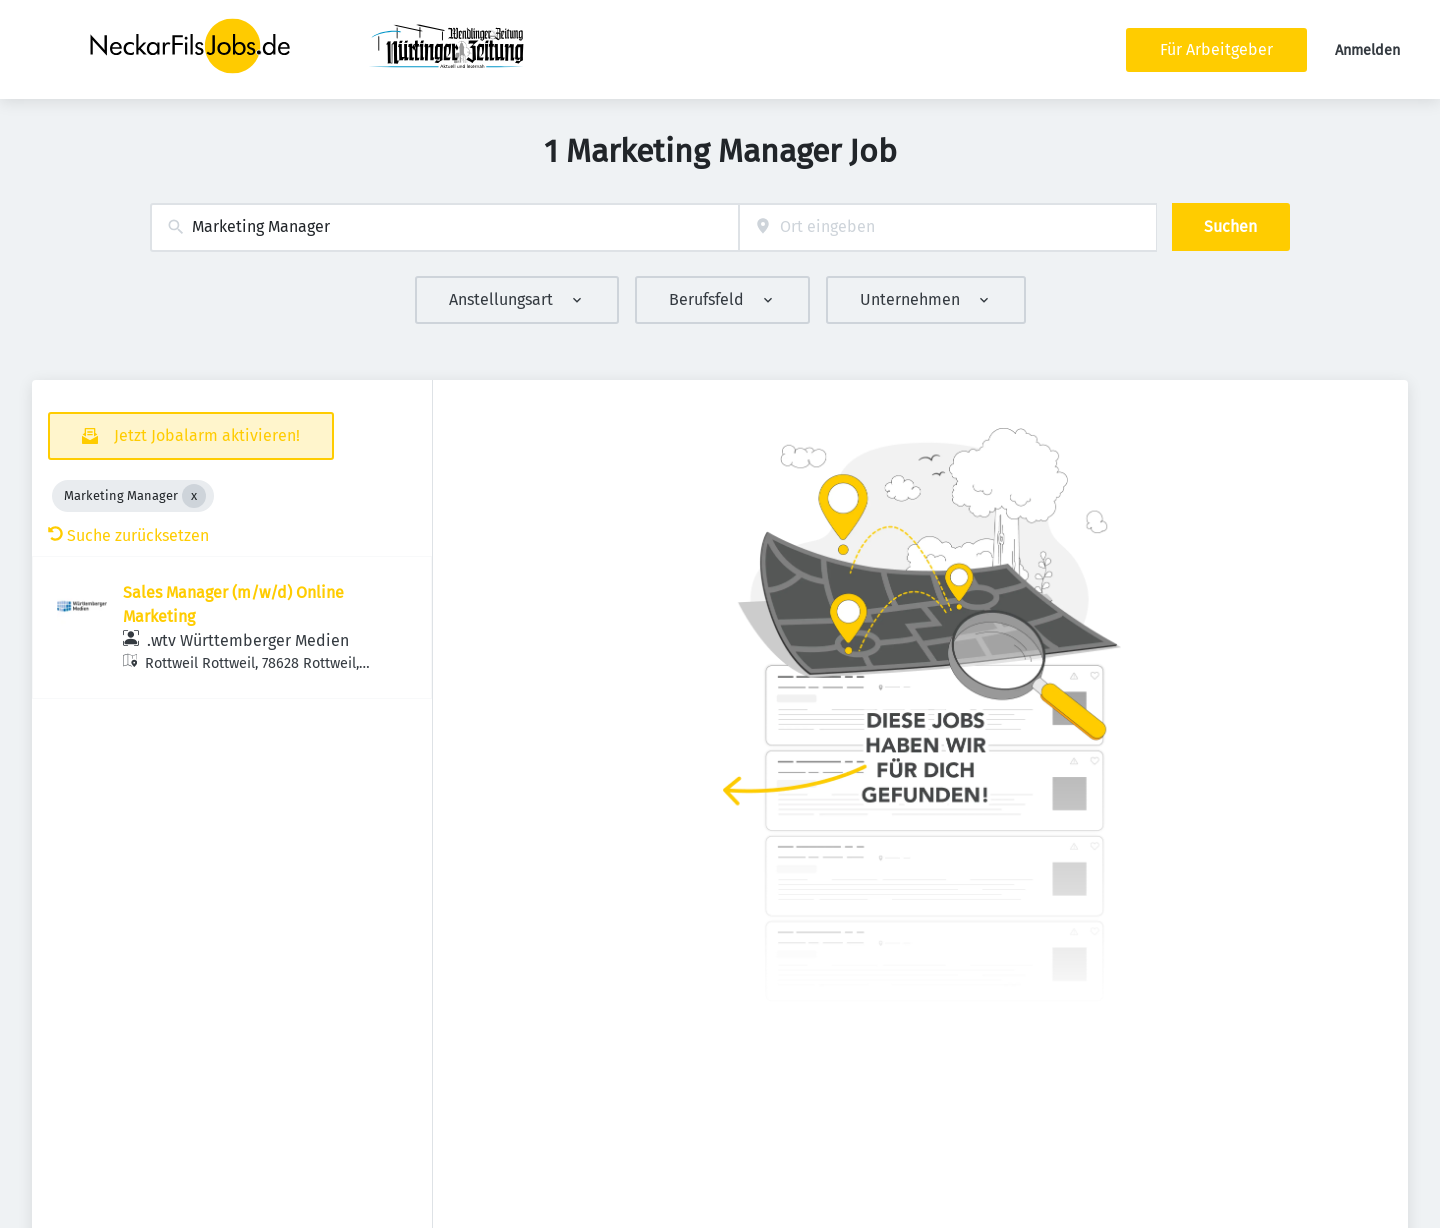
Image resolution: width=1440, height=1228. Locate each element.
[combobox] (444, 227)
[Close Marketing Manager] (194, 496)
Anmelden (1367, 50)
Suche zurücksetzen (128, 535)
